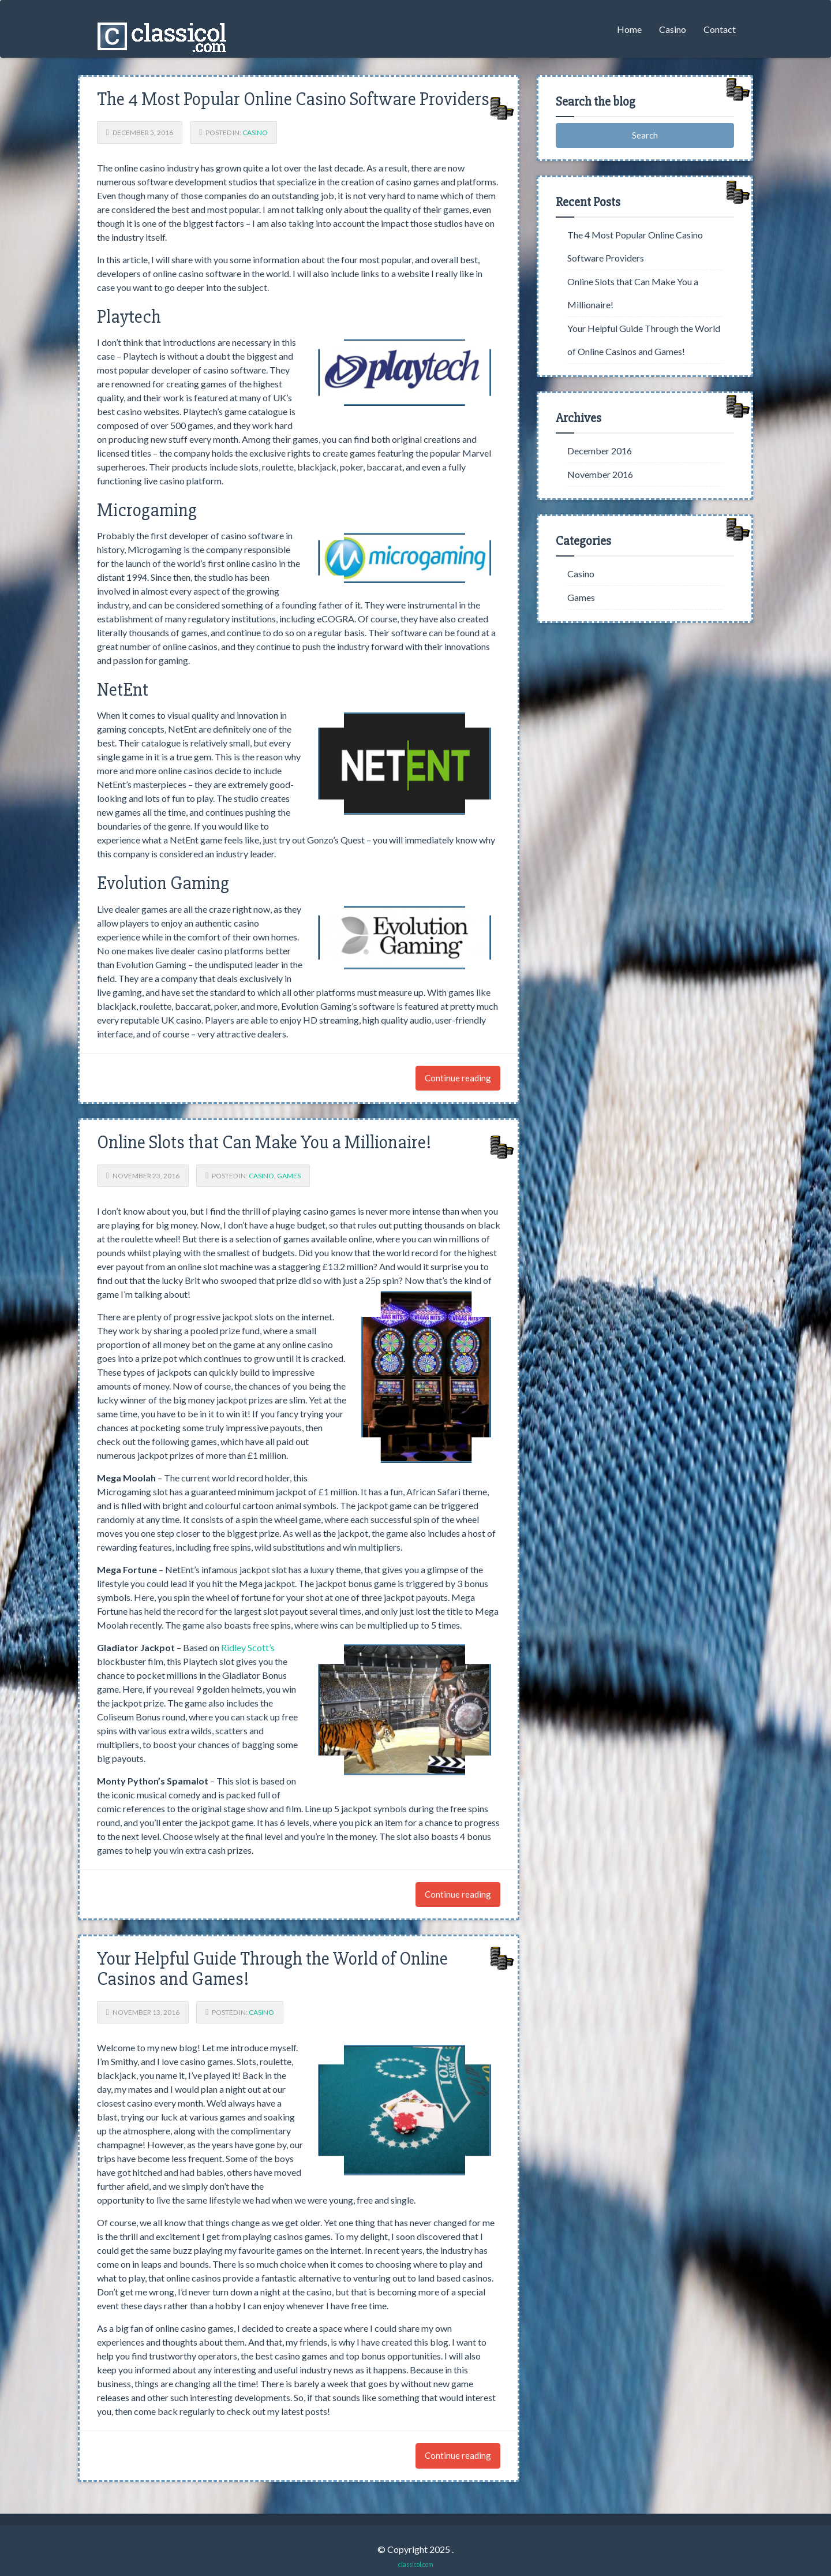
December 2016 (599, 450)
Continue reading (458, 1078)
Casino (672, 29)
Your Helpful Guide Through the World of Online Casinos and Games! (272, 1968)
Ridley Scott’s (248, 1647)
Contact (719, 29)
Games (289, 1175)
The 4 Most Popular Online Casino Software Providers (293, 99)
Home (629, 29)
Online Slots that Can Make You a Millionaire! (264, 1142)
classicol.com (415, 2564)
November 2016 (600, 474)
